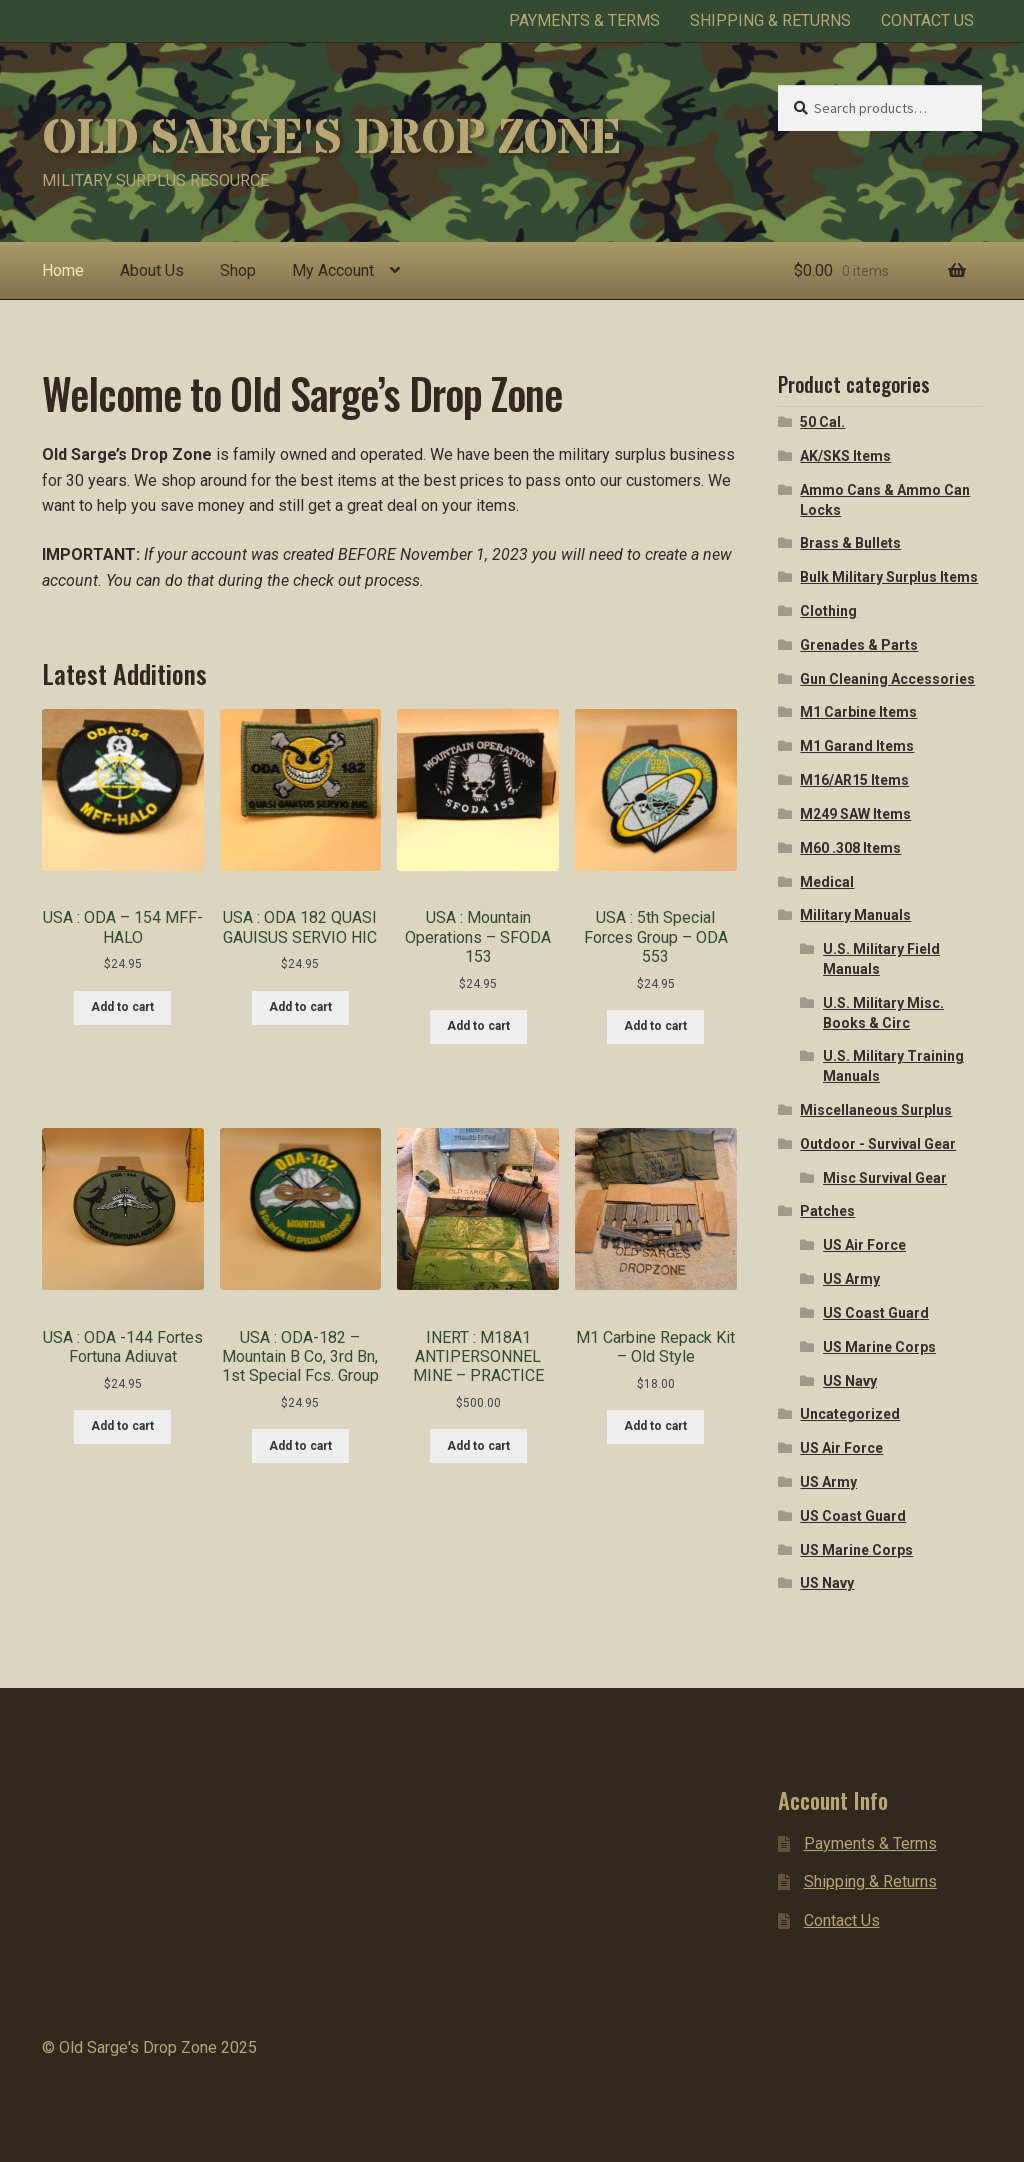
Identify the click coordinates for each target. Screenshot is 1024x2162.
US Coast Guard (876, 1313)
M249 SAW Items (855, 814)
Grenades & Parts (859, 645)
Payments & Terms (584, 20)
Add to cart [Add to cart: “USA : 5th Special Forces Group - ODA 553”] (655, 1026)
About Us (152, 270)
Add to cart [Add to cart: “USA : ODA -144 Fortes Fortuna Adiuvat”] (122, 1426)
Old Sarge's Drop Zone (331, 139)
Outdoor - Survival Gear (878, 1144)
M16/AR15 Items (854, 780)
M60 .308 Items (850, 848)
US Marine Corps (879, 1347)
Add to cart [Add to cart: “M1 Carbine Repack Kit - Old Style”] (655, 1426)
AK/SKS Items (845, 456)
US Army (851, 1279)
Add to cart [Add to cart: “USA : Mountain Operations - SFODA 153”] (478, 1026)
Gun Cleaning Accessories (887, 679)
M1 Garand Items (857, 746)
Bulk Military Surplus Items (889, 577)
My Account (333, 270)
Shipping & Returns (770, 20)
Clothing (828, 611)
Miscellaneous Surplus (876, 1110)
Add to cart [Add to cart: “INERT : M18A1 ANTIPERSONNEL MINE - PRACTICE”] (478, 1446)
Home (63, 270)
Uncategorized (850, 1414)
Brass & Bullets (850, 543)
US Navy (850, 1381)
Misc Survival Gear (885, 1178)
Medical (827, 882)
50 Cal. (822, 422)
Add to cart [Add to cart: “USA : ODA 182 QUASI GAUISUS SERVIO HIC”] (300, 1007)
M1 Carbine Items (858, 712)
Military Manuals (855, 915)
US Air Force (864, 1245)
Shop (238, 270)
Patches (827, 1211)
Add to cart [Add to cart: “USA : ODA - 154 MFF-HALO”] (122, 1007)
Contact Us (927, 20)
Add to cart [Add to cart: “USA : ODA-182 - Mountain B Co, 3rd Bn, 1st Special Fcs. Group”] (300, 1446)
